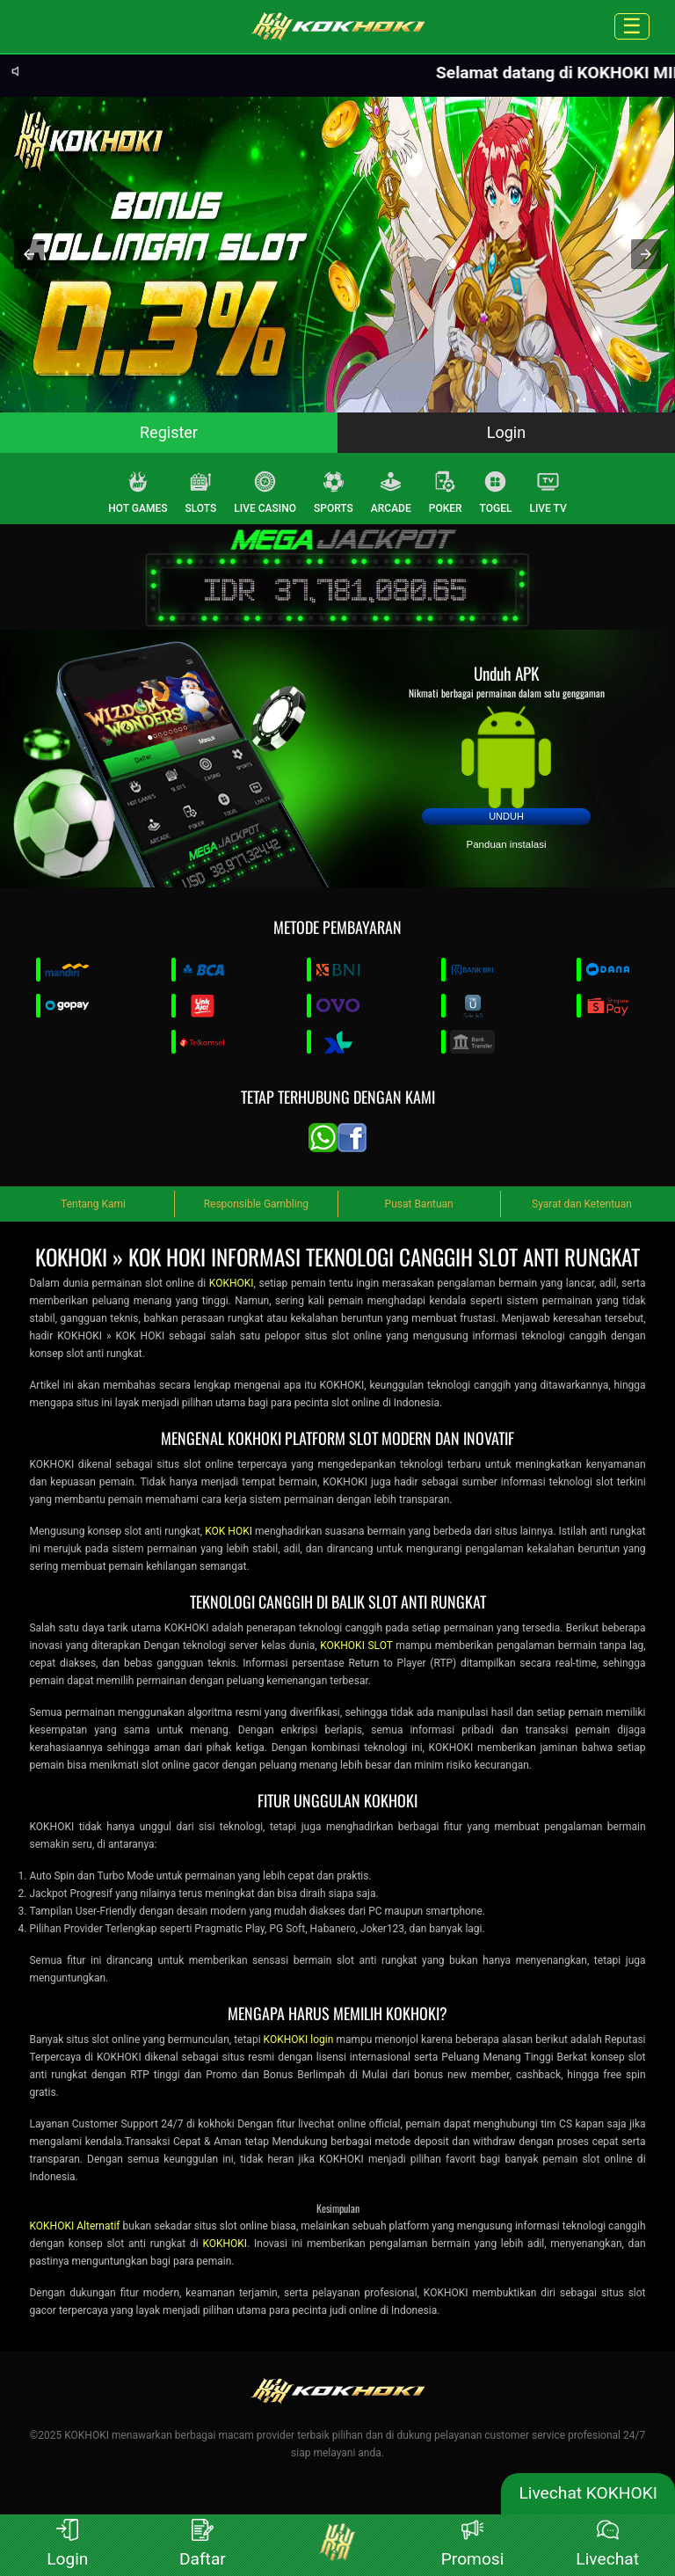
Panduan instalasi (507, 844)
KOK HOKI (228, 1531)
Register (169, 432)
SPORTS (333, 492)
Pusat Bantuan (419, 1204)
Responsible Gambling (256, 1204)
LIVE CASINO (265, 492)
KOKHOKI (231, 1283)
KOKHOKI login (299, 2039)
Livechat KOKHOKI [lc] (588, 2493)
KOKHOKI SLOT (356, 1645)
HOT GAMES (137, 492)
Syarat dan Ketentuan (582, 1204)
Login (506, 432)
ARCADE (391, 492)
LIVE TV (547, 492)
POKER (445, 492)
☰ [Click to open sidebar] (632, 26)
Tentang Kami (93, 1204)
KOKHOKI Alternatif (74, 2226)
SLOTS (201, 492)
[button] (29, 254)
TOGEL (496, 492)
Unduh (506, 816)
